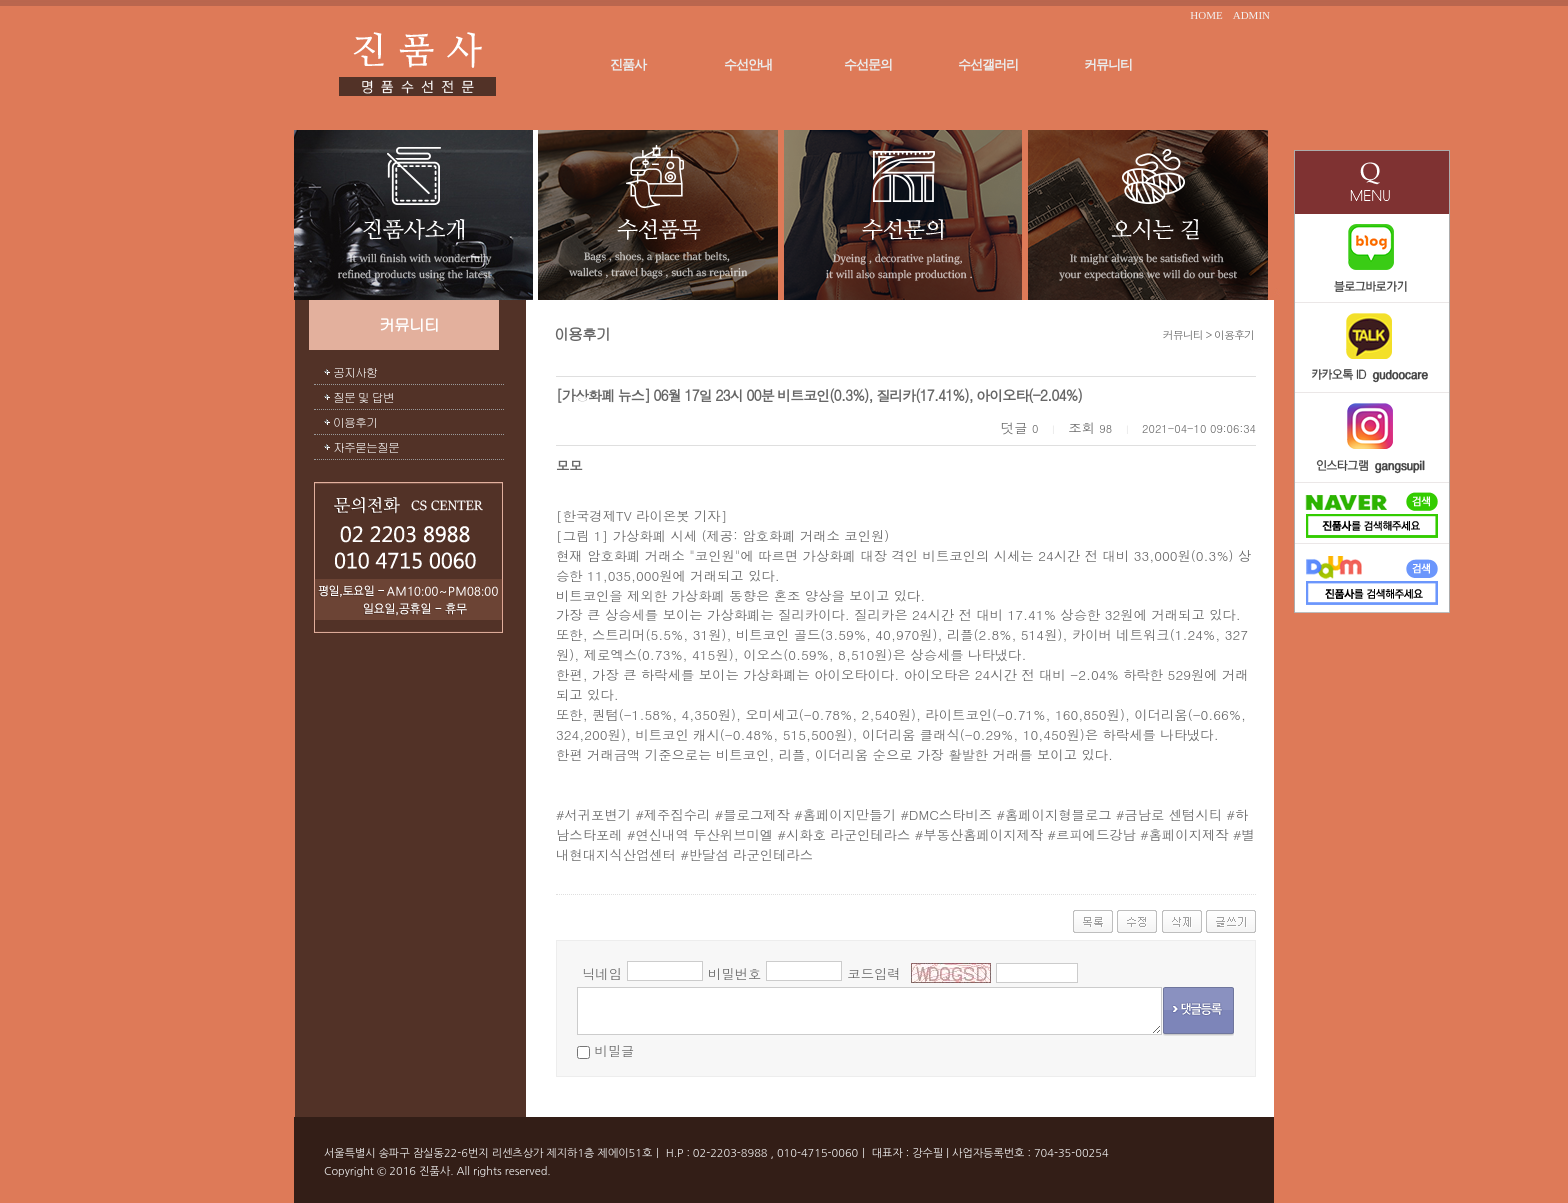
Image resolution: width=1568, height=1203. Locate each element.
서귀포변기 (597, 814)
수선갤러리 (988, 64)
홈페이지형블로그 (1058, 814)
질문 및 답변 (363, 396)
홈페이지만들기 (849, 814)
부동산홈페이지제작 (983, 834)
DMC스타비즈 (950, 814)
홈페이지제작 (1189, 834)
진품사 (628, 64)
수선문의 (868, 64)
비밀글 (614, 1050)
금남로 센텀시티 (1173, 814)
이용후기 (355, 421)
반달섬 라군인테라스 (751, 854)
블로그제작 (756, 814)
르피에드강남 (1096, 834)
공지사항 (355, 371)
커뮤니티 (1108, 64)
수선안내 (748, 64)
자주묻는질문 (366, 446)
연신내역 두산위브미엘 (704, 834)
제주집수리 (677, 814)
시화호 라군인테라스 (848, 834)
